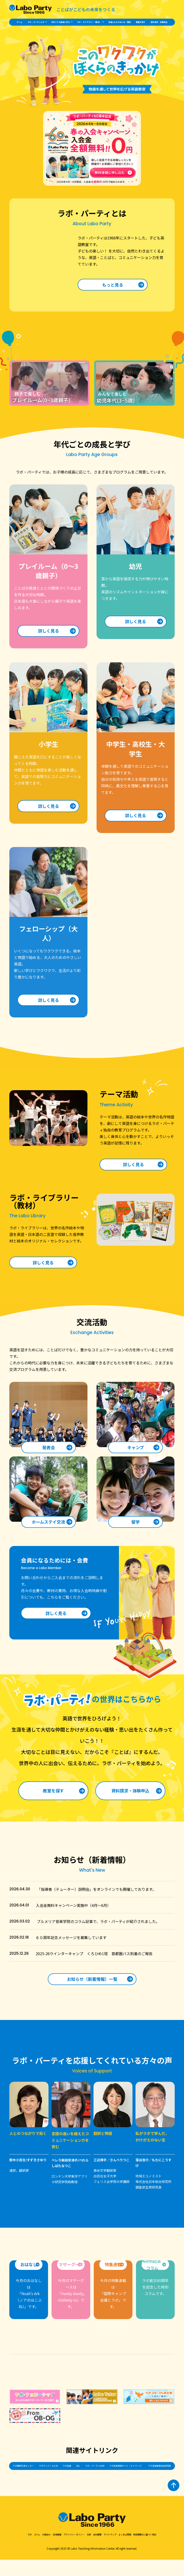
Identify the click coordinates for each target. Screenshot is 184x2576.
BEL (78, 2488)
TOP (30, 2557)
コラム (37, 2557)
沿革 (89, 2557)
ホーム (19, 22)
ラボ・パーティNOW (94, 2488)
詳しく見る (48, 631)
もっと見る (112, 285)
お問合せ (46, 2557)
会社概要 (97, 2557)
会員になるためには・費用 (119, 22)
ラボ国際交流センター (23, 2488)
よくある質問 (124, 2557)
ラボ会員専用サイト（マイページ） (126, 2488)
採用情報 (57, 2557)
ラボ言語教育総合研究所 (159, 2488)
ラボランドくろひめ (48, 2488)
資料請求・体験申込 (159, 22)
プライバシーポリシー (73, 2557)
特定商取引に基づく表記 (144, 2557)
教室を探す (140, 22)
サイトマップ (110, 2557)
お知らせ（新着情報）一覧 (92, 1979)
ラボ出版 (67, 2488)
